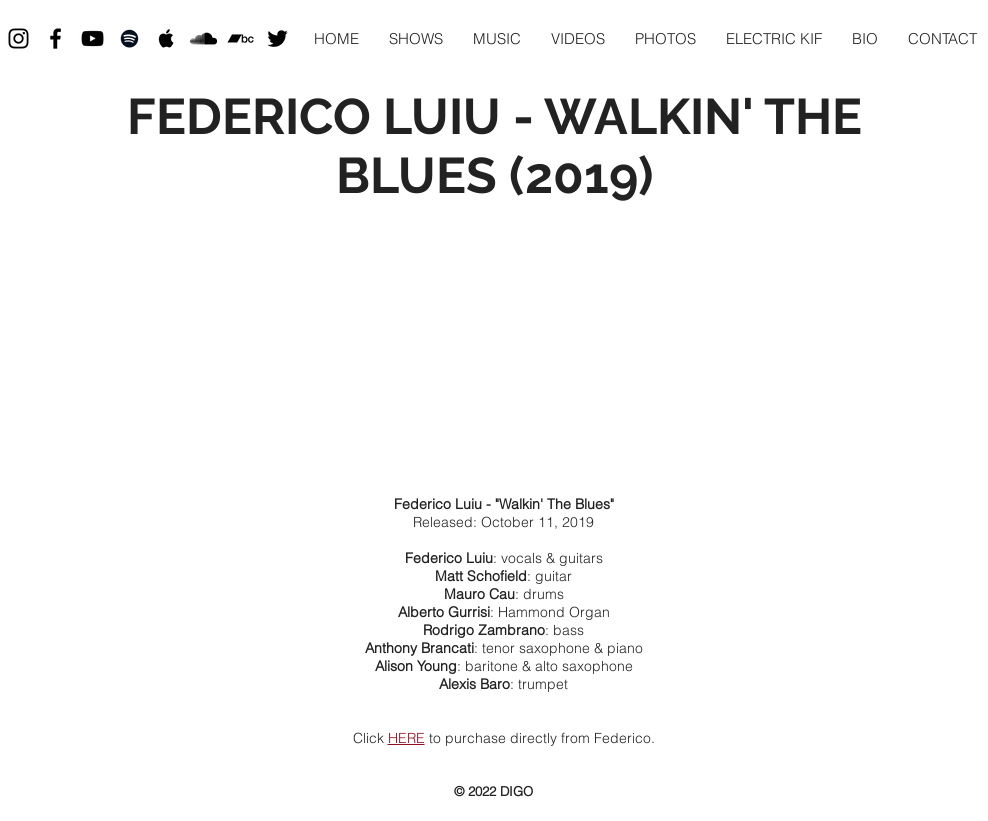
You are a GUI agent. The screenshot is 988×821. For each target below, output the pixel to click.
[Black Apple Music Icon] (166, 38)
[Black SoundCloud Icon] (203, 38)
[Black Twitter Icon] (277, 38)
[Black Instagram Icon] (18, 38)
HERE (406, 738)
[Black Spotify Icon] (129, 38)
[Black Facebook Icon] (55, 38)
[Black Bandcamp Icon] (240, 38)
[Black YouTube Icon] (92, 38)
